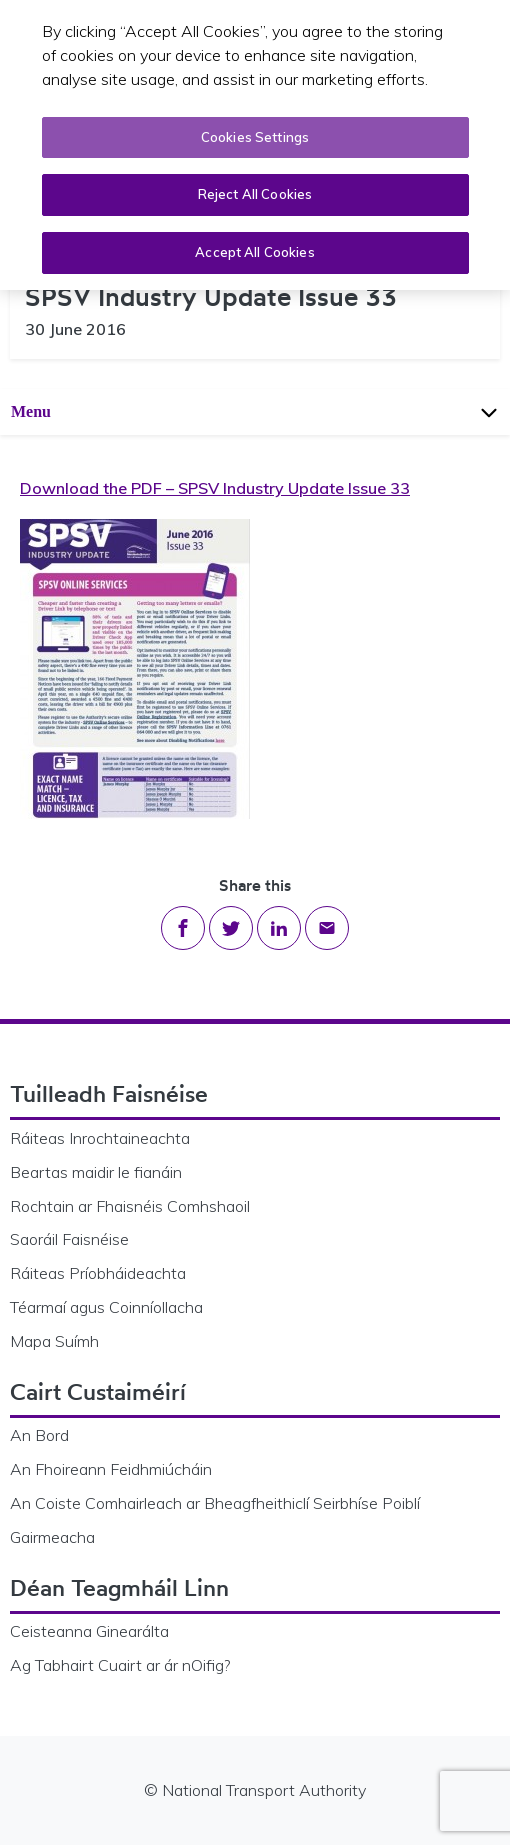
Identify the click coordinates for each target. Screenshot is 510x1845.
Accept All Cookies (254, 248)
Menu (256, 411)
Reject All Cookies (255, 190)
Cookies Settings (255, 133)
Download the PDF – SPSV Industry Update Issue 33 (215, 488)
